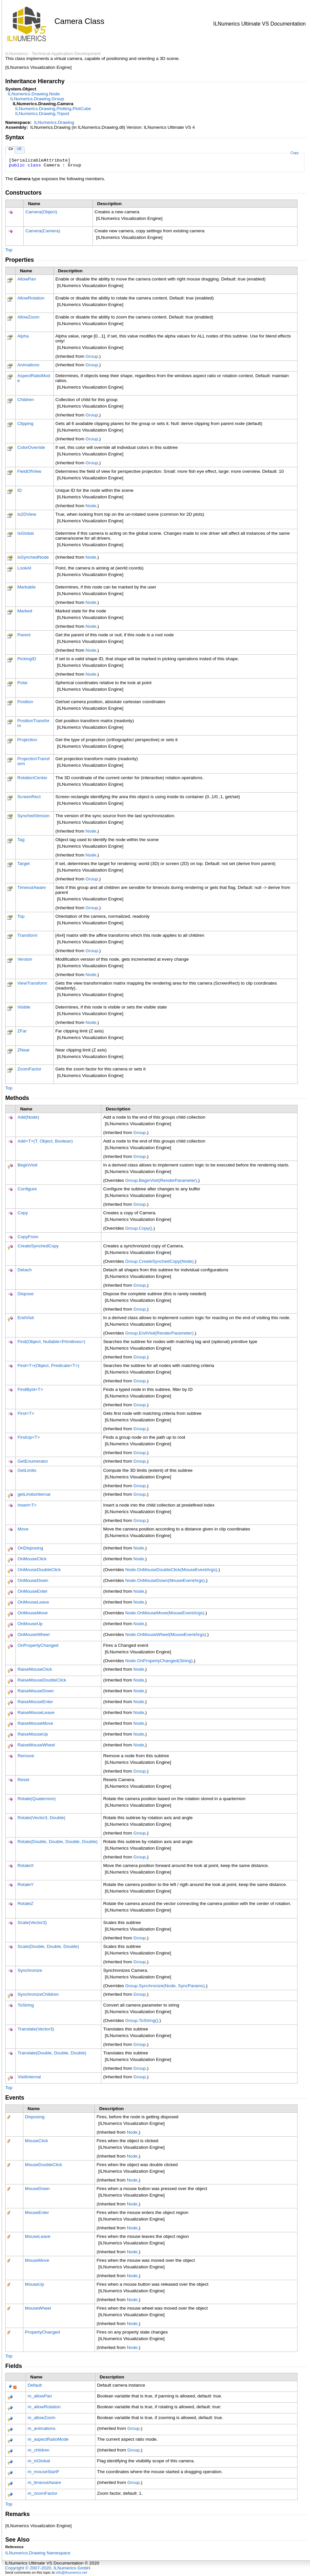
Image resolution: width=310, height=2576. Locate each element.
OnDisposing (30, 1548)
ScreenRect (29, 796)
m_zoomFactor (42, 2493)
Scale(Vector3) (32, 1922)
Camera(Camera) (42, 230)
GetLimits (26, 1470)
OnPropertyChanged (37, 1645)
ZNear (23, 1050)
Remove (25, 1755)
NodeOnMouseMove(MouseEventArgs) (164, 1612)
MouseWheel (38, 2308)
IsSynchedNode (33, 557)
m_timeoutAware (44, 2482)
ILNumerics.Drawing (54, 122)
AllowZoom (28, 317)
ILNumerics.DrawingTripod (42, 113)
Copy (294, 153)
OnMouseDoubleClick (38, 1569)
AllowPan (26, 279)
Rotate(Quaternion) (36, 1798)
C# (11, 149)
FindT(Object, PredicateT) (48, 1365)
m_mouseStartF (43, 2471)
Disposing (35, 2116)
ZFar (22, 1030)
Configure (27, 1188)
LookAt (24, 568)
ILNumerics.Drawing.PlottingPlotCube (53, 108)
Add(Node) (28, 1117)
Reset (23, 1779)
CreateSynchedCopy (37, 1245)
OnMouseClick (31, 1558)
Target (23, 863)
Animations (28, 364)
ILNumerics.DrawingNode (34, 93)
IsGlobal (25, 533)
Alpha (23, 336)
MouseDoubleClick (43, 2164)
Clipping (25, 423)
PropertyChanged (42, 2332)
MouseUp (34, 2284)
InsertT (26, 1505)
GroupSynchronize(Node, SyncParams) (165, 1985)
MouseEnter (37, 2212)
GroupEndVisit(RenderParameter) (159, 1333)
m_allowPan (40, 2395)
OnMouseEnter (32, 1591)
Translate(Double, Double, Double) (51, 2052)
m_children (39, 2450)
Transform (27, 935)
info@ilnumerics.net (71, 2572)
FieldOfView (29, 471)
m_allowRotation (44, 2406)
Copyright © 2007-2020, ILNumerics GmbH (47, 2568)
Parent (24, 634)
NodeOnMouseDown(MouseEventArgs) (165, 1580)
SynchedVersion (33, 815)
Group (92, 356)
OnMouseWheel (33, 1634)
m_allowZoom (41, 2417)
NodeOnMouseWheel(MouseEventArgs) (165, 1634)
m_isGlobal (39, 2460)
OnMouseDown (32, 1580)
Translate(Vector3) (35, 2029)
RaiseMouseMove (35, 1723)
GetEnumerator (32, 1461)
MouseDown (37, 2188)
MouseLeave (38, 2236)
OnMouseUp (29, 1623)
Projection (27, 739)
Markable (26, 587)
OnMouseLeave (33, 1602)
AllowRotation (31, 298)
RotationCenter (32, 777)
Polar (22, 682)
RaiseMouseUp (32, 1734)
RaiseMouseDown (35, 1690)
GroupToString (141, 2020)
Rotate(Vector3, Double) (41, 1817)
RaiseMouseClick (34, 1669)
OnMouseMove (32, 1612)
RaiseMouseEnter (35, 1701)
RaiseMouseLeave (35, 1712)
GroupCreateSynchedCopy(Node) (159, 1261)
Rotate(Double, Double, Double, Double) (57, 1841)
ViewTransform (32, 983)
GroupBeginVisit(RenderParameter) (161, 1180)
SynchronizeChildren (37, 1994)
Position (25, 701)
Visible (24, 1007)
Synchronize (29, 1970)
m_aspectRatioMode (48, 2439)
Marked (24, 610)
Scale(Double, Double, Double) (48, 1946)
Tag (21, 839)
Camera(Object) (41, 211)
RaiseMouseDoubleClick (41, 1680)
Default (35, 2385)
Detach (24, 1269)
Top (8, 249)
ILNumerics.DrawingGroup (37, 98)
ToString (25, 2005)
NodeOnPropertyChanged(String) (159, 1660)
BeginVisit (27, 1165)
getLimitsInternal (33, 1494)
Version (24, 959)
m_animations (41, 2428)
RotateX (25, 1865)
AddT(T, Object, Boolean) (45, 1141)
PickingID (26, 658)
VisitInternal (29, 2076)
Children (25, 399)
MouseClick (36, 2140)
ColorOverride (31, 447)
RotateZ (25, 1903)
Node (91, 505)
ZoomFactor (29, 1069)
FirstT (25, 1413)
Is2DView (26, 514)
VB (19, 149)
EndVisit (25, 1317)
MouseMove (37, 2260)
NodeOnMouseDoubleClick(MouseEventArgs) (171, 1569)
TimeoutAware (31, 887)
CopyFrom (27, 1236)
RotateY (25, 1884)
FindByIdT (30, 1389)
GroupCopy (138, 1228)
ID (19, 490)
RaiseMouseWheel (36, 1744)
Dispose (25, 1293)
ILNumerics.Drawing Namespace (38, 2552)
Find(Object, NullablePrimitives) (51, 1341)
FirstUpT (28, 1437)
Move (22, 1529)
